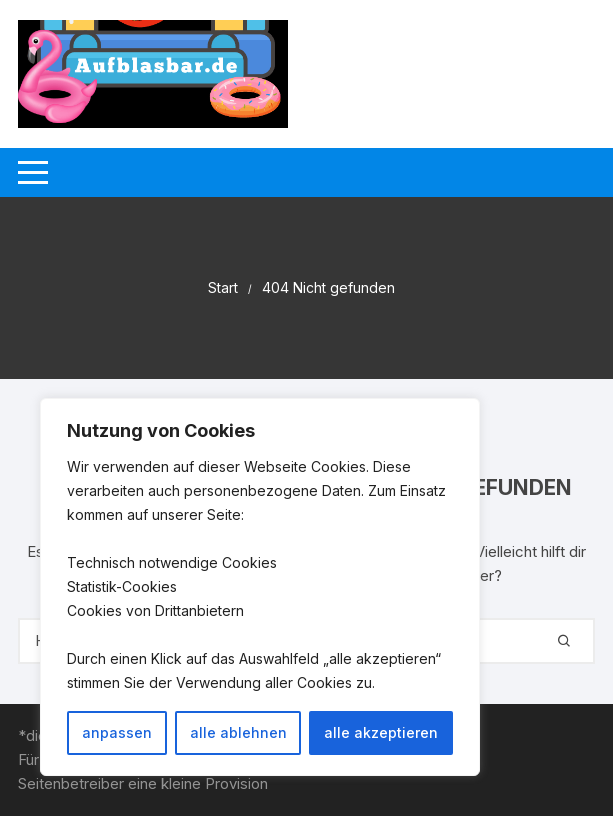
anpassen (117, 732)
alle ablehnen (238, 732)
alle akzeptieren (381, 732)
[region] (260, 587)
